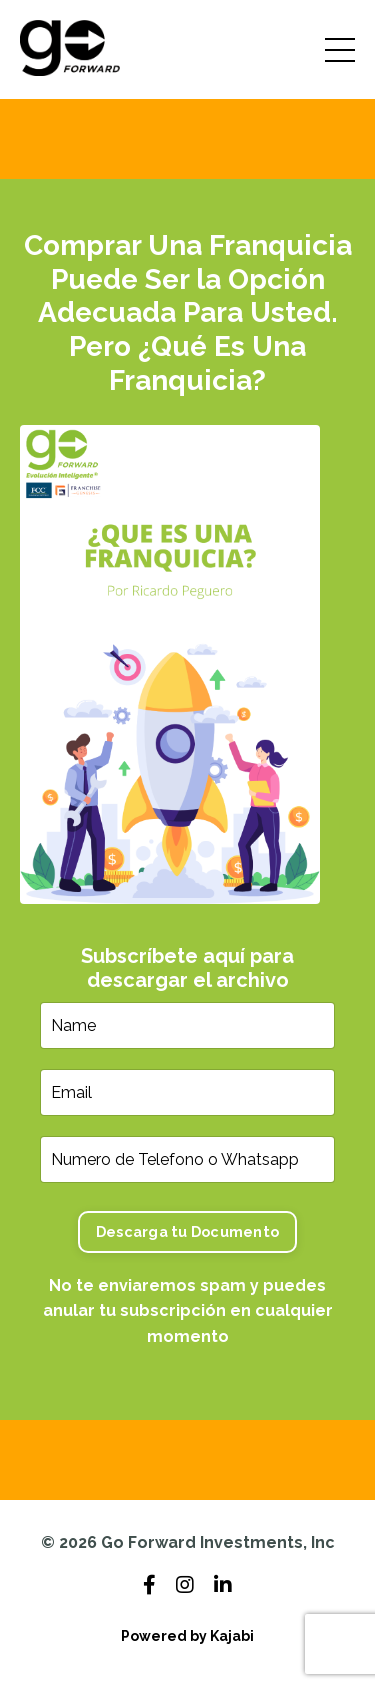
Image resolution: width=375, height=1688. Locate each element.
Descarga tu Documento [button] (187, 1231)
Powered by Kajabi (187, 1636)
